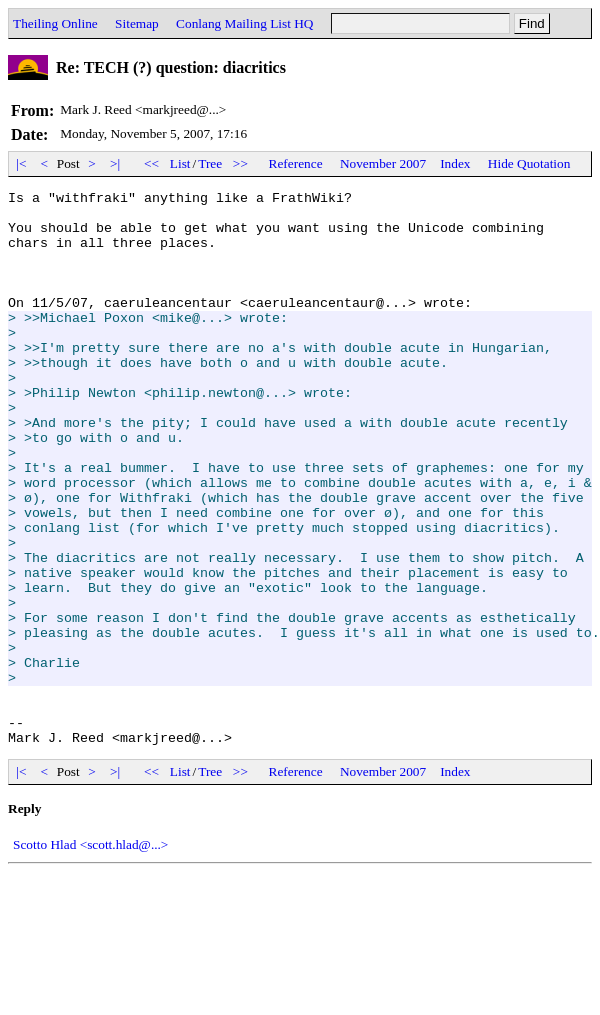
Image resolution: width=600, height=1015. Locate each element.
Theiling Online (55, 23)
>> (241, 163)
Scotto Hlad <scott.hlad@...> (90, 955)
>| (115, 163)
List (180, 163)
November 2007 (383, 163)
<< (152, 163)
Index (455, 163)
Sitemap (137, 23)
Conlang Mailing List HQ (244, 23)
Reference (296, 163)
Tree (210, 163)
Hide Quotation (529, 163)
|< (21, 163)
